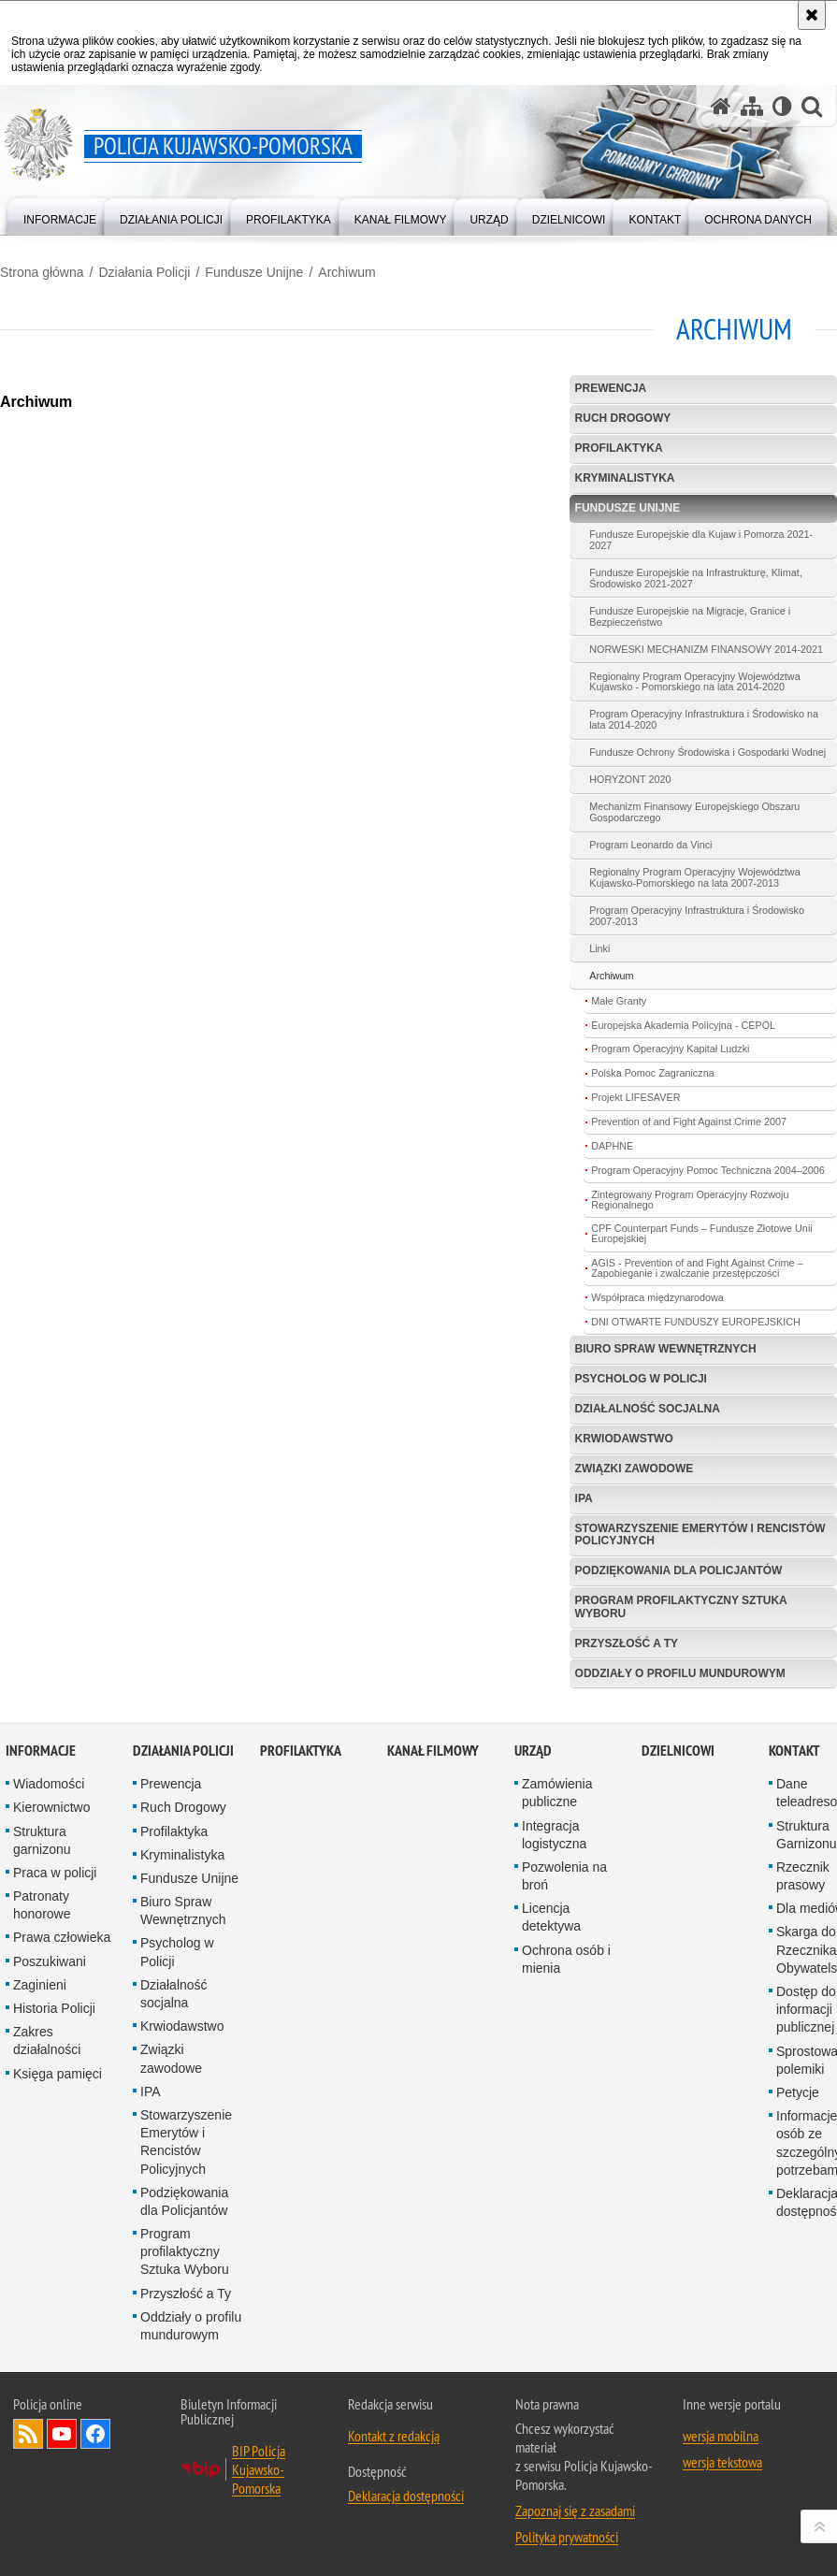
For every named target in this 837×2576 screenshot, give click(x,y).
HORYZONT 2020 (630, 779)
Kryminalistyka (625, 478)
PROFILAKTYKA (300, 1750)
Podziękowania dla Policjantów (679, 1570)
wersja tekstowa (722, 2462)
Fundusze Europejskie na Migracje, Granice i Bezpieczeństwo (689, 616)
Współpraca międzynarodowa (657, 1297)
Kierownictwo (51, 1807)
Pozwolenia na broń (564, 1876)
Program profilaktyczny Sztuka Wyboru (681, 1606)
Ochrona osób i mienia (566, 1959)
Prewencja (611, 388)
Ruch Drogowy (623, 418)
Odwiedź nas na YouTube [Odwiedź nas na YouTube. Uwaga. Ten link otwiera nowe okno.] (62, 2434)
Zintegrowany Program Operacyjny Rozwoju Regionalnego (689, 1199)
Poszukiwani (49, 1961)
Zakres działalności (46, 2040)
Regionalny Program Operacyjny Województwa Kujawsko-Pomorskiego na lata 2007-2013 (694, 877)
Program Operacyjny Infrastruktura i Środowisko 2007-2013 (696, 915)
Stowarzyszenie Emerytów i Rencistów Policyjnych (700, 1534)
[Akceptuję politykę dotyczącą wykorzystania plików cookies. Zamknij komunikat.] (812, 15)
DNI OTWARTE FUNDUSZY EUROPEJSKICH (696, 1321)
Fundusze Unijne (254, 272)
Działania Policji (144, 272)
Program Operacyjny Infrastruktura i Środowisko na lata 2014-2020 (703, 719)
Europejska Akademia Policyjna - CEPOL (683, 1025)
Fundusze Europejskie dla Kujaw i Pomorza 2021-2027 (701, 539)
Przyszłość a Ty (626, 1643)
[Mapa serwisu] (752, 106)
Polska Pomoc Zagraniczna (652, 1072)
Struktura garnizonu (42, 1840)
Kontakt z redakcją (394, 2435)
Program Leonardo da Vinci (650, 844)
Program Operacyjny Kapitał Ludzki (670, 1048)
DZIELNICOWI (678, 1750)
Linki (599, 948)
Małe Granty (618, 1000)
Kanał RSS (28, 2434)
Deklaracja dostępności (406, 2495)
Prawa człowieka (61, 1937)
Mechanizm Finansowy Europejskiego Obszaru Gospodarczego (694, 812)
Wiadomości (48, 1783)
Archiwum (346, 272)
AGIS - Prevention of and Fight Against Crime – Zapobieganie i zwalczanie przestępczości (696, 1268)
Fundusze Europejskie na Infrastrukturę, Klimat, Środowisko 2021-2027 (695, 578)
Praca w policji (54, 1872)
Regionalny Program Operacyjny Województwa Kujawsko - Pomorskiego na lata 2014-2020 (694, 682)
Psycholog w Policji (641, 1378)
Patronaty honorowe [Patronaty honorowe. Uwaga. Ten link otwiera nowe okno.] (42, 1905)
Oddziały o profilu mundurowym (680, 1673)
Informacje (41, 1750)
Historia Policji (54, 2008)
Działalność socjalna (647, 1408)
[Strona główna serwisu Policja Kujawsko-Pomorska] (721, 106)
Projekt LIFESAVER (635, 1097)
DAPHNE (612, 1145)
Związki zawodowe (634, 1468)
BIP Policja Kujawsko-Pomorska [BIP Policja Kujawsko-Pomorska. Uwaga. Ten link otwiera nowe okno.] (258, 2469)
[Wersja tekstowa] (782, 106)
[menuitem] (60, 215)
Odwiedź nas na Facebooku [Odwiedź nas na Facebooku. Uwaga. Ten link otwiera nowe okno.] (95, 2434)
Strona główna (42, 272)
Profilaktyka (619, 448)
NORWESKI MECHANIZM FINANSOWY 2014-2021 (706, 649)
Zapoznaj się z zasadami (575, 2510)
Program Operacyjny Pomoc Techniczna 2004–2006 (707, 1170)
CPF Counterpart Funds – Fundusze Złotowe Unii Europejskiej (701, 1233)
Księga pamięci (57, 2073)
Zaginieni (39, 1984)
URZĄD (533, 1750)
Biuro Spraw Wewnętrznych (666, 1348)
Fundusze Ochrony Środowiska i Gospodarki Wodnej (707, 752)
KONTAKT (794, 1750)
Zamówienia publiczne (557, 1792)
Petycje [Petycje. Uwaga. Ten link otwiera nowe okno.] (797, 2092)
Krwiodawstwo (624, 1438)
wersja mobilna (720, 2435)
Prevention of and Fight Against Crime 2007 (688, 1121)
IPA (584, 1498)
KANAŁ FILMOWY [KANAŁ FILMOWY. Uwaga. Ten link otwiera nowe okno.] (433, 1750)
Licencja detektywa (551, 1917)
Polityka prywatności (566, 2536)
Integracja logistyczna (554, 1834)
